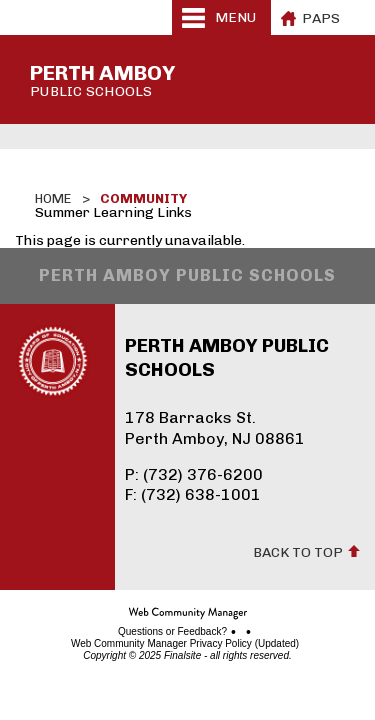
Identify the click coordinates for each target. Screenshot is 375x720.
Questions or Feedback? (172, 632)
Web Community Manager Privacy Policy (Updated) (185, 644)
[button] (221, 17)
